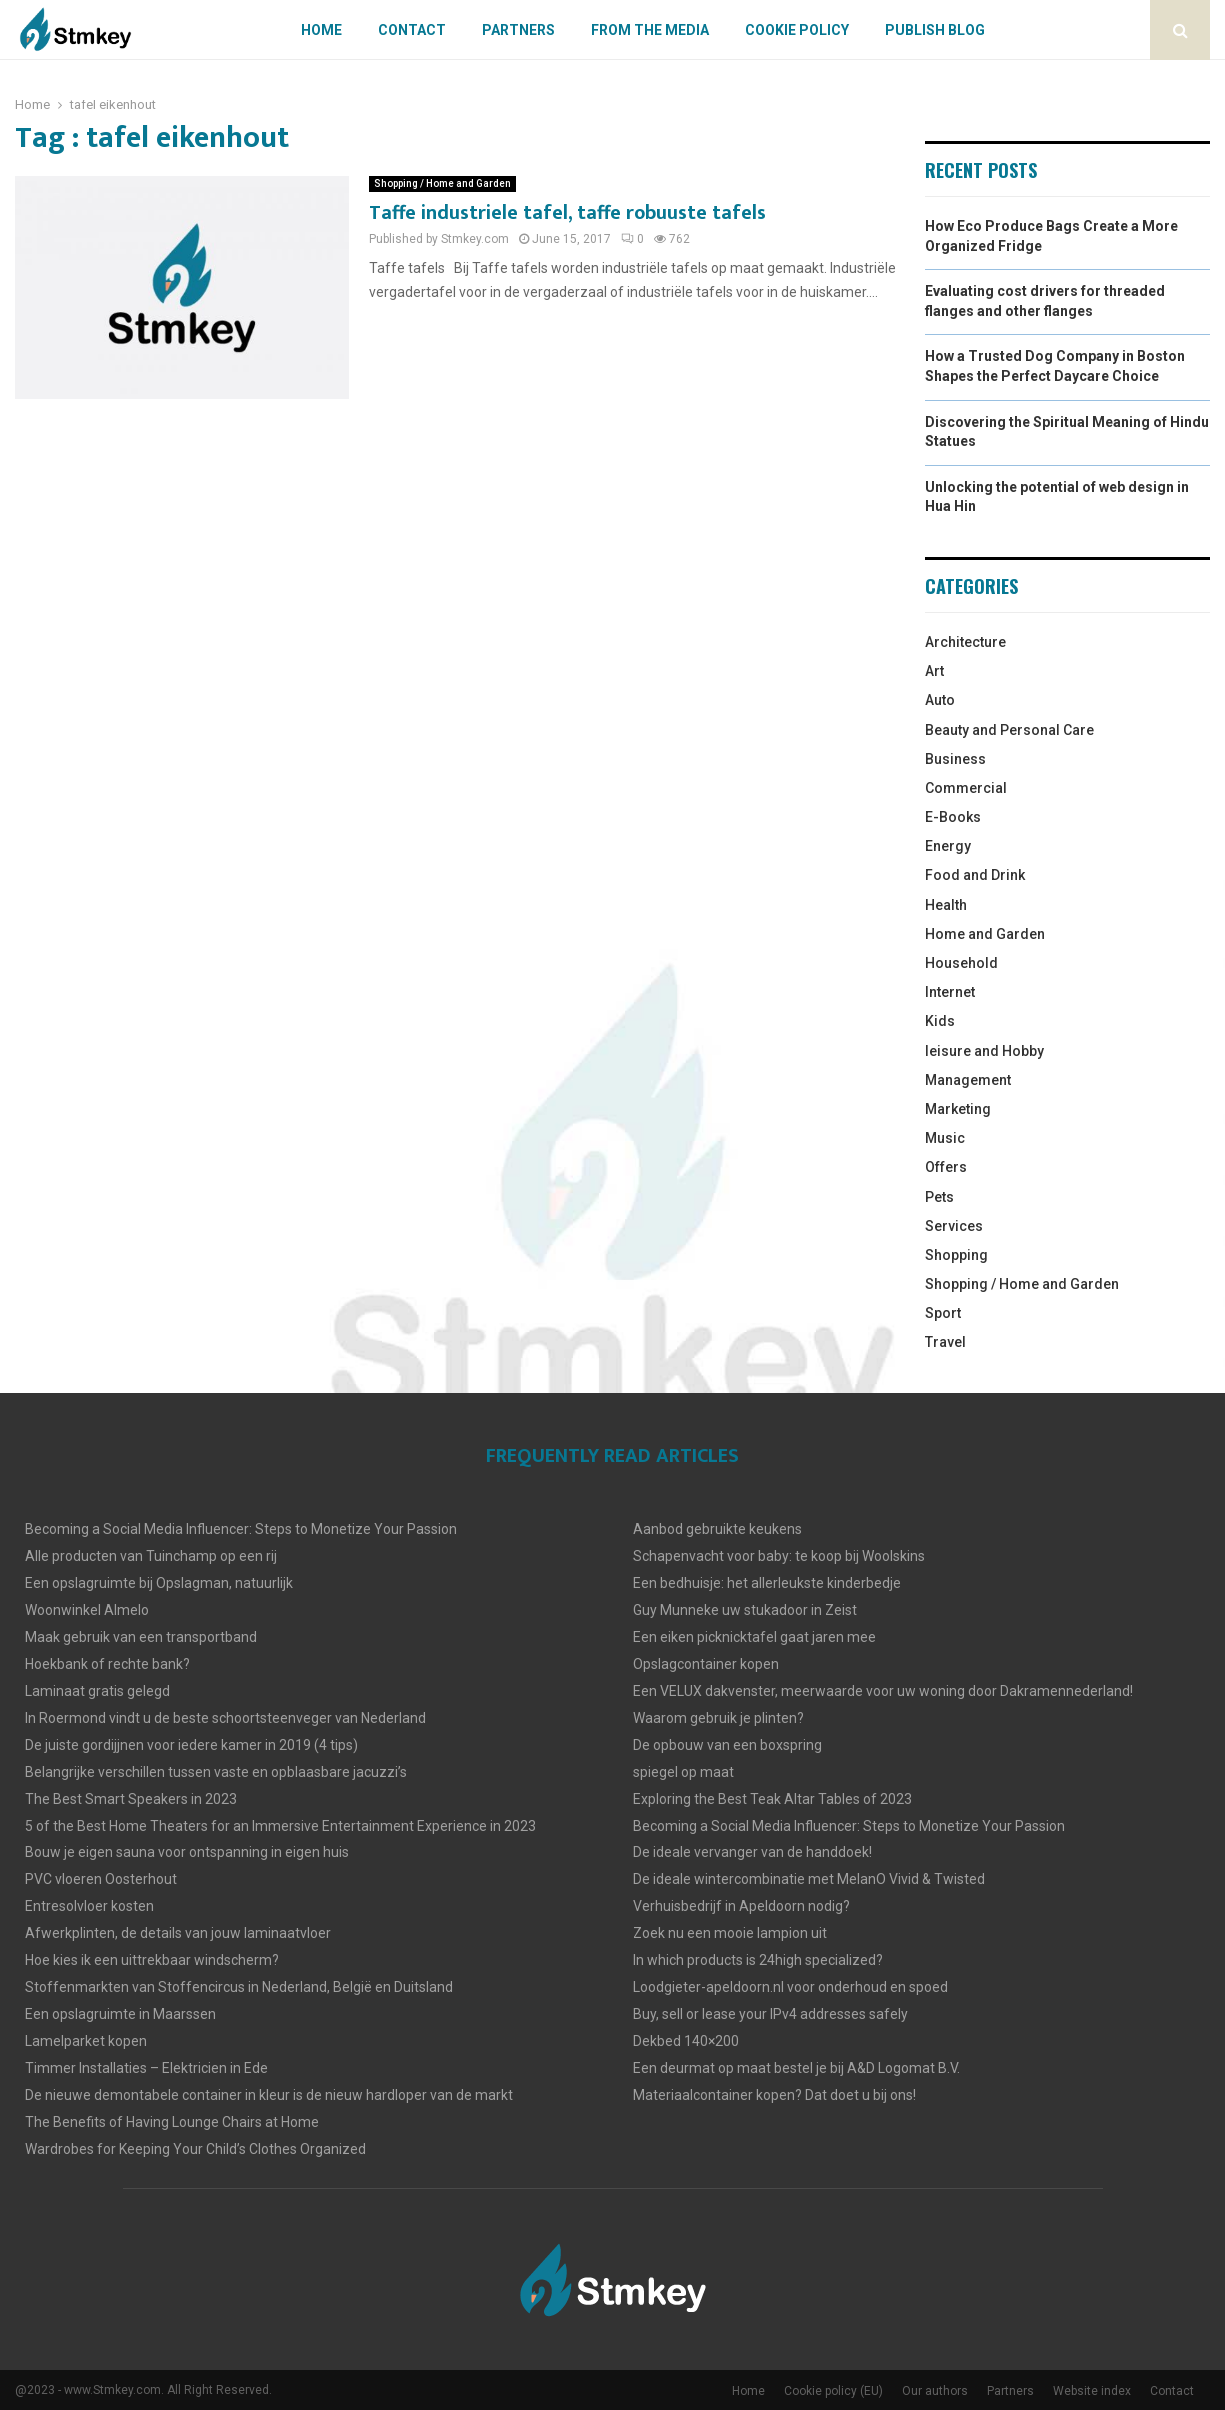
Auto (940, 700)
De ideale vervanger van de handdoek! (752, 1852)
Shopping (956, 1255)
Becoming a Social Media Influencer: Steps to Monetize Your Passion (241, 1529)
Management (968, 1080)
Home (321, 30)
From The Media (650, 30)
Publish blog (935, 30)
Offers (946, 1167)
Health (946, 905)
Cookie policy (797, 30)
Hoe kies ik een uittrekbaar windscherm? (152, 1960)
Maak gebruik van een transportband (141, 1637)
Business (955, 759)
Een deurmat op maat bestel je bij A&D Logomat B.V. (796, 2068)
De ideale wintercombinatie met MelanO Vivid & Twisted (809, 1879)
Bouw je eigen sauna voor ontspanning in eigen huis (187, 1852)
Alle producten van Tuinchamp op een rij (151, 1556)
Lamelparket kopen (86, 2041)
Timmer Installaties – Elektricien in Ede (146, 2068)
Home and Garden (985, 934)
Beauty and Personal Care (1009, 730)
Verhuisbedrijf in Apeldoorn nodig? (741, 1906)
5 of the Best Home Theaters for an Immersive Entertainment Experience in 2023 (280, 1826)
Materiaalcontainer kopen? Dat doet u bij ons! (774, 2095)
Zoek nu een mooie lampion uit (730, 1933)
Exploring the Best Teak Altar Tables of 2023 (772, 1799)
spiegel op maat (683, 1772)
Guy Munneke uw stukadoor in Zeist (745, 1610)
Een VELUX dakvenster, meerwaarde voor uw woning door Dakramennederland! (883, 1691)
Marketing (958, 1109)
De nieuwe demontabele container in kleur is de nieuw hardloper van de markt (269, 2095)
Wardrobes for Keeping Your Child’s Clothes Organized (195, 2149)
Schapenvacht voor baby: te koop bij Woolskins (779, 1556)
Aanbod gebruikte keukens (717, 1529)
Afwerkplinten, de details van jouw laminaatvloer (178, 1933)
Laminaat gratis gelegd (97, 1691)
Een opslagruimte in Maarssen (120, 2014)
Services (954, 1226)
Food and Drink (975, 875)
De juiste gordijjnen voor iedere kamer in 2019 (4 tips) (191, 1745)
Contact (412, 30)
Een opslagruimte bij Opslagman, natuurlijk (159, 1583)
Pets (939, 1197)
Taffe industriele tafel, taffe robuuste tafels (567, 213)
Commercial (966, 788)
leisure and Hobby (984, 1051)
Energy (948, 846)
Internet (950, 992)
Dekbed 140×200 (686, 2041)
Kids (940, 1021)
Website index (1092, 2391)
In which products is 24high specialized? (758, 1960)
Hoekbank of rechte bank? (107, 1664)
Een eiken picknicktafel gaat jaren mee (754, 1637)
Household (961, 963)
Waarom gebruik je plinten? (718, 1718)
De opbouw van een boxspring (727, 1745)
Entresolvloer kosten (89, 1906)
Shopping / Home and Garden (442, 183)
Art (934, 671)
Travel (945, 1342)
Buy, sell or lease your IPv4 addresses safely (770, 2014)
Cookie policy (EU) (833, 2391)
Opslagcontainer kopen (706, 1664)
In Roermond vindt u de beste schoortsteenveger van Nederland (225, 1718)
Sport (943, 1313)
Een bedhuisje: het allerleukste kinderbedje (767, 1583)
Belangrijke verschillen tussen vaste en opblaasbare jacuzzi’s (216, 1772)
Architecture (965, 642)
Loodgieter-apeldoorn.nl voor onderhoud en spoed (790, 1987)
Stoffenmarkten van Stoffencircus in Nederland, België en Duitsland (239, 1987)
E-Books (953, 817)
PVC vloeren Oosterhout (101, 1879)
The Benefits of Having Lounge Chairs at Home (172, 2122)
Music (945, 1138)
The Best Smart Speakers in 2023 (131, 1799)
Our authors (935, 2391)
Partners (518, 30)
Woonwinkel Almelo (87, 1610)
